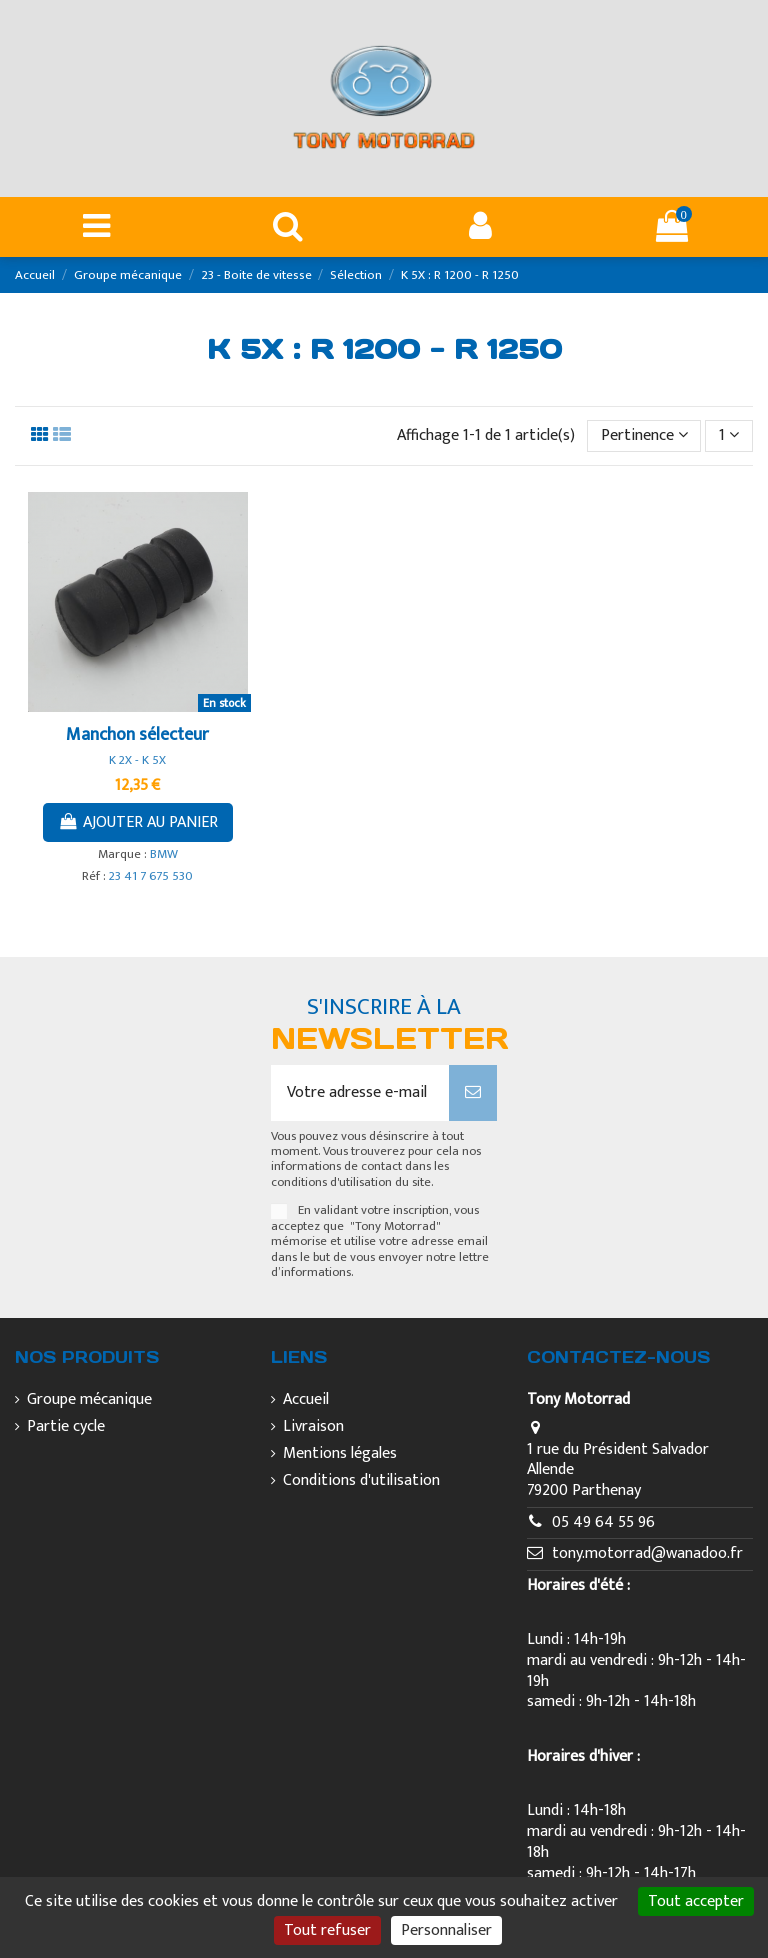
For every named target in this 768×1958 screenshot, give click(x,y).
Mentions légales (340, 1454)
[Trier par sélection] (644, 436)
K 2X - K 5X (137, 760)
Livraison (313, 1427)
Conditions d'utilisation (361, 1481)
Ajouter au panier (138, 822)
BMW (164, 854)
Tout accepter (696, 1901)
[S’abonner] (473, 1093)
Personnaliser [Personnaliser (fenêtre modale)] (446, 1930)
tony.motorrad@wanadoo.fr (647, 1553)
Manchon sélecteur (137, 735)
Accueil (306, 1400)
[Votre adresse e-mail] (360, 1093)
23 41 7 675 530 (151, 876)
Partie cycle (66, 1427)
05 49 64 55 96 (603, 1522)
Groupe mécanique (89, 1400)
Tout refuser (327, 1930)
